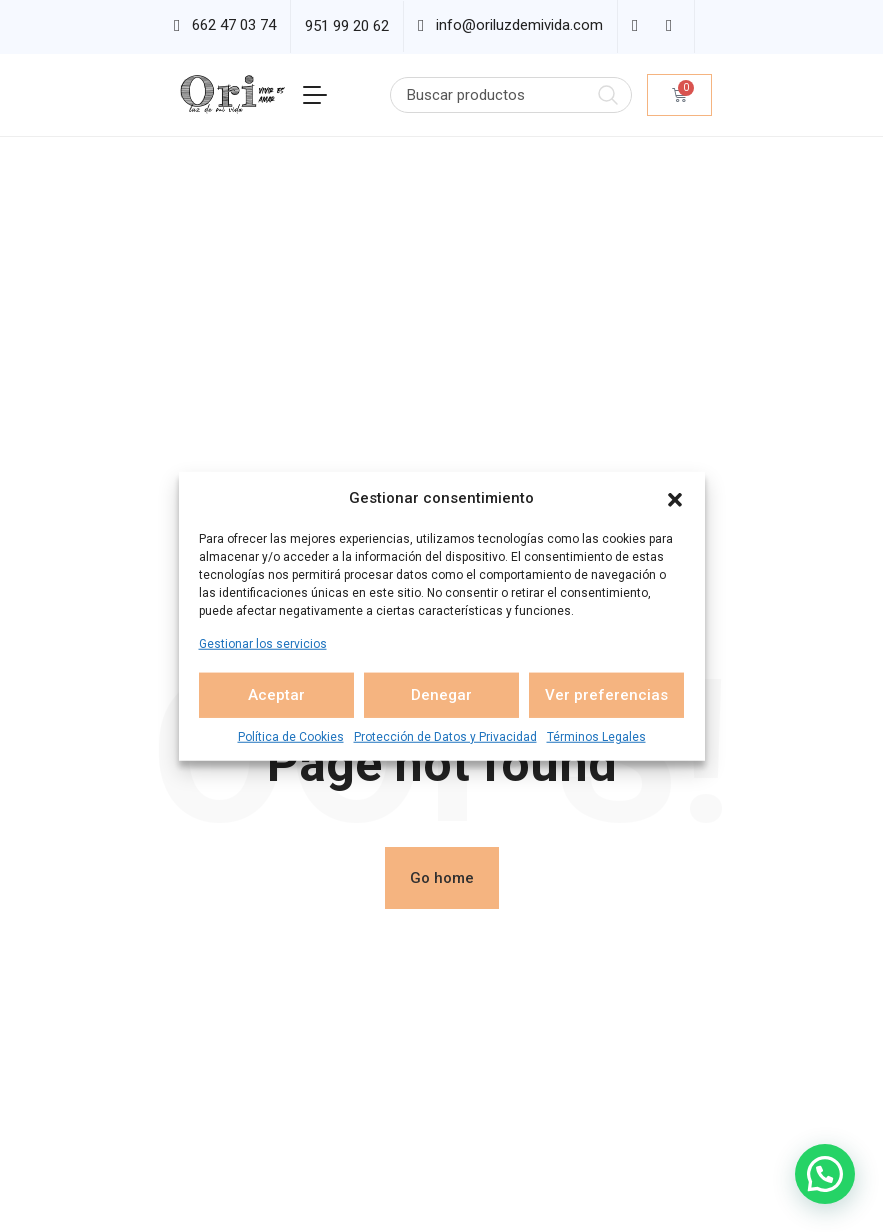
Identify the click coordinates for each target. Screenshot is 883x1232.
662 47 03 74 (234, 25)
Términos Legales (596, 736)
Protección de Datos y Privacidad (445, 736)
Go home (442, 878)
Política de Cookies (291, 736)
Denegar (441, 695)
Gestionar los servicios (263, 643)
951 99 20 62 (347, 26)
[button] (675, 498)
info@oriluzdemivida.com (519, 25)
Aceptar (276, 695)
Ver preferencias (606, 695)
